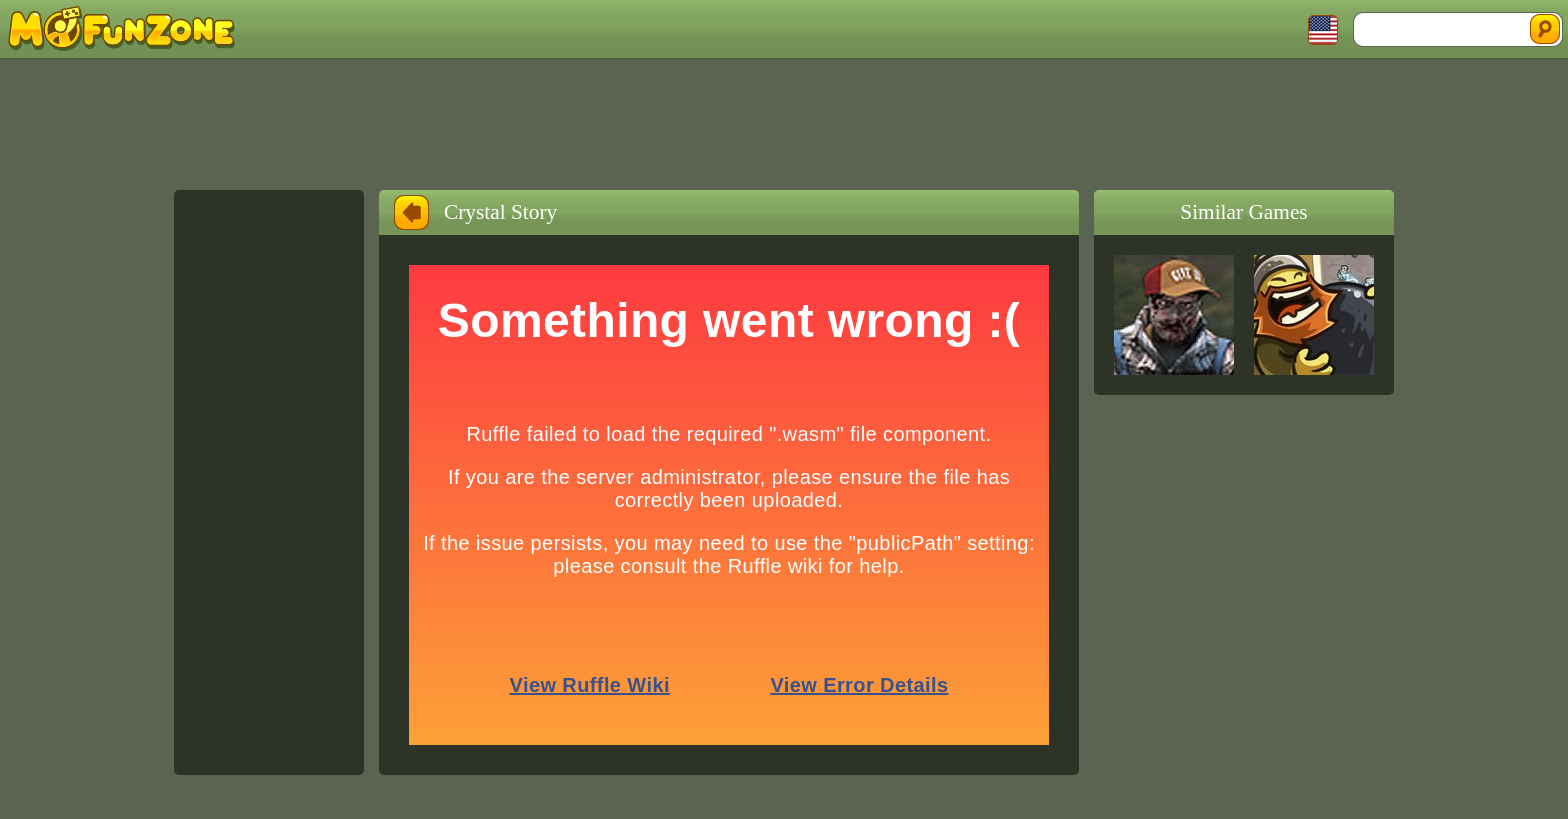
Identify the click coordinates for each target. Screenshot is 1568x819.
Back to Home (411, 212)
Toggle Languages (1323, 30)
